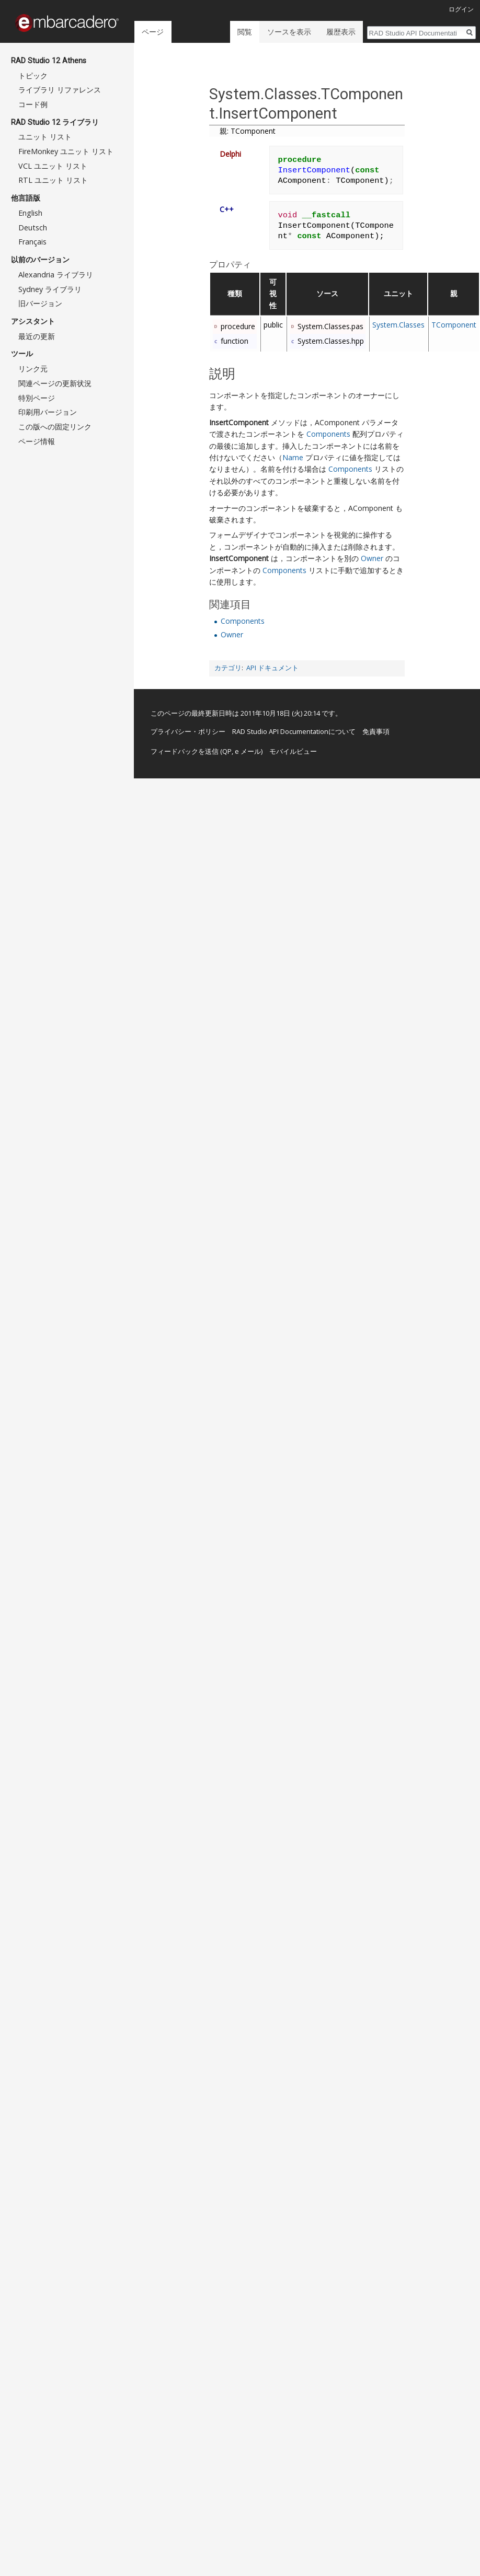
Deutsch (32, 227)
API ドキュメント (272, 667)
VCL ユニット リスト (52, 166)
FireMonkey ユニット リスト (65, 151)
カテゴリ (228, 667)
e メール (248, 751)
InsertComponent (239, 422)
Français (32, 242)
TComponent (453, 325)
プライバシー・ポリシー (188, 731)
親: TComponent (248, 131)
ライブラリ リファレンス (59, 90)
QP (227, 751)
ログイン (461, 9)
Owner (372, 558)
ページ (153, 32)
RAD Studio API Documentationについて (294, 731)
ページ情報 (36, 441)
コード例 (33, 104)
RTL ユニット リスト (53, 180)
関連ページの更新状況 (55, 383)
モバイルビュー (293, 751)
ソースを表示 (286, 32)
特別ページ (36, 398)
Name (292, 457)
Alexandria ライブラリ (55, 274)
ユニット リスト (45, 137)
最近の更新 (36, 336)
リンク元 (33, 369)
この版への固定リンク (55, 427)
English (30, 213)
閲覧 (242, 32)
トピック (33, 75)
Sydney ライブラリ (50, 289)
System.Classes (398, 325)
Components (328, 434)
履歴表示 (337, 32)
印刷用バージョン (47, 412)
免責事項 (376, 731)
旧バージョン (40, 303)
